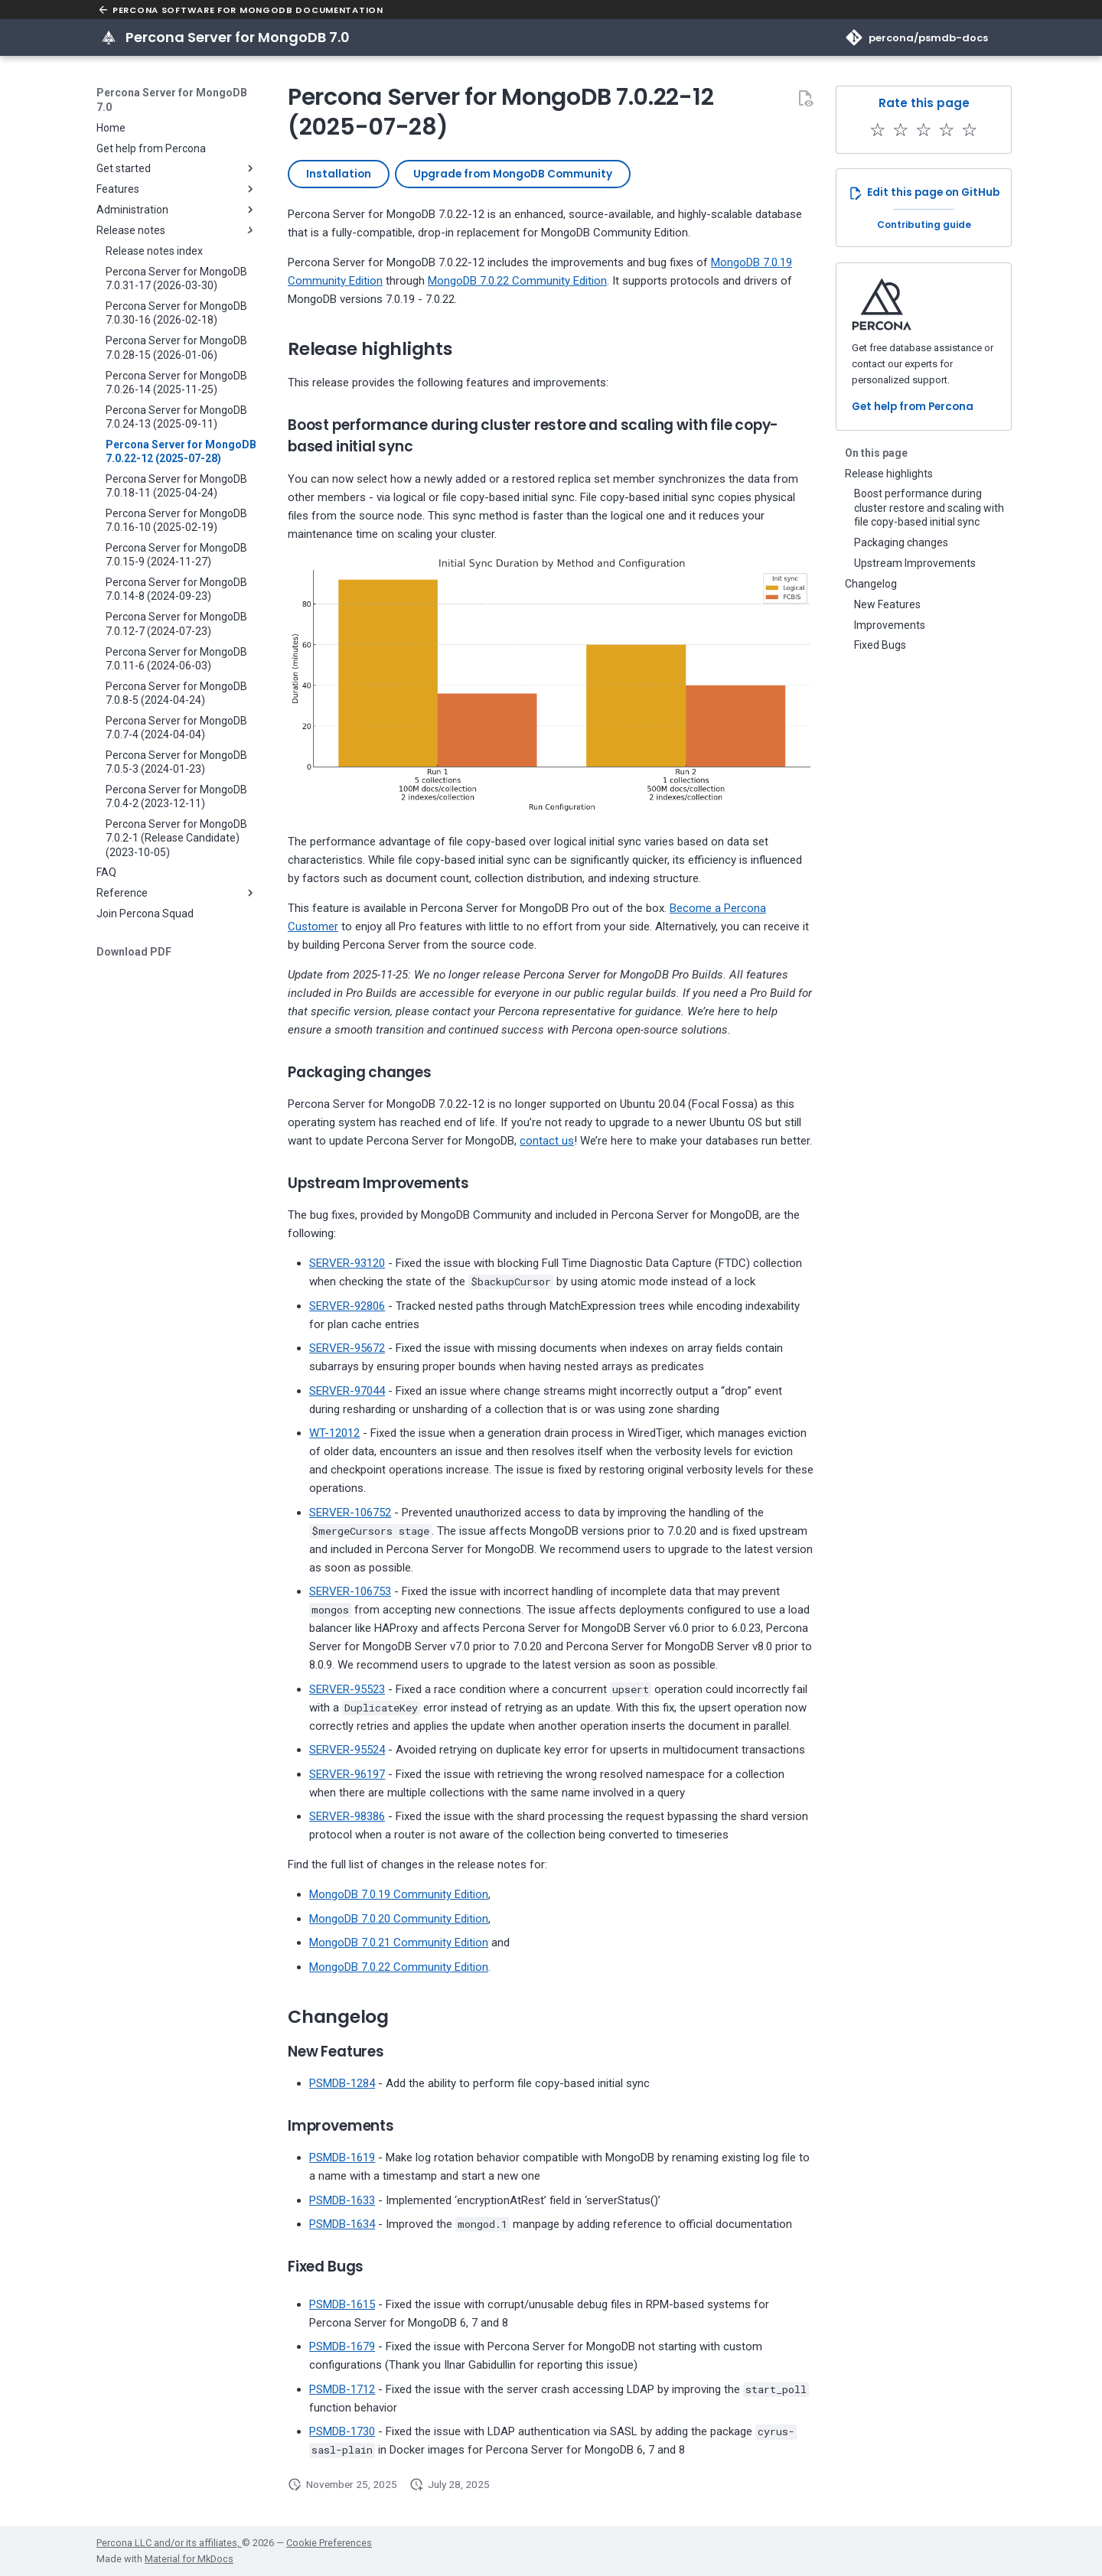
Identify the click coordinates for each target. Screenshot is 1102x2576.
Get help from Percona (912, 406)
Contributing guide (924, 224)
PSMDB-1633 (342, 2200)
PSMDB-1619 (342, 2157)
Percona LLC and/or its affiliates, (169, 2542)
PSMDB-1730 (342, 2431)
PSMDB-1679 (342, 2346)
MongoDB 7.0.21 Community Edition (398, 1942)
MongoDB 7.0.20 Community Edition (398, 1919)
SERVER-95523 (347, 1689)
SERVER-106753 (350, 1591)
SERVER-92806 (347, 1306)
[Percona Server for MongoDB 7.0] (108, 37)
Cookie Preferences (329, 2542)
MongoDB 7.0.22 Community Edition (517, 281)
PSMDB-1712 (342, 2389)
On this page (876, 453)
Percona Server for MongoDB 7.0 (171, 99)
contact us (547, 1141)
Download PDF (133, 952)
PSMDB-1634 (342, 2224)
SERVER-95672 (347, 1348)
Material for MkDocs (189, 2559)
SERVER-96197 (347, 1774)
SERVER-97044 (347, 1391)
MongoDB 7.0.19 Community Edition (398, 1894)
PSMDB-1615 (342, 2304)
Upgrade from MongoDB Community (512, 174)
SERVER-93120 (347, 1263)
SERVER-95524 (347, 1750)
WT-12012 (334, 1433)
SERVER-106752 (350, 1512)
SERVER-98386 (347, 1816)
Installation (338, 174)
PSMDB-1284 (342, 2083)
